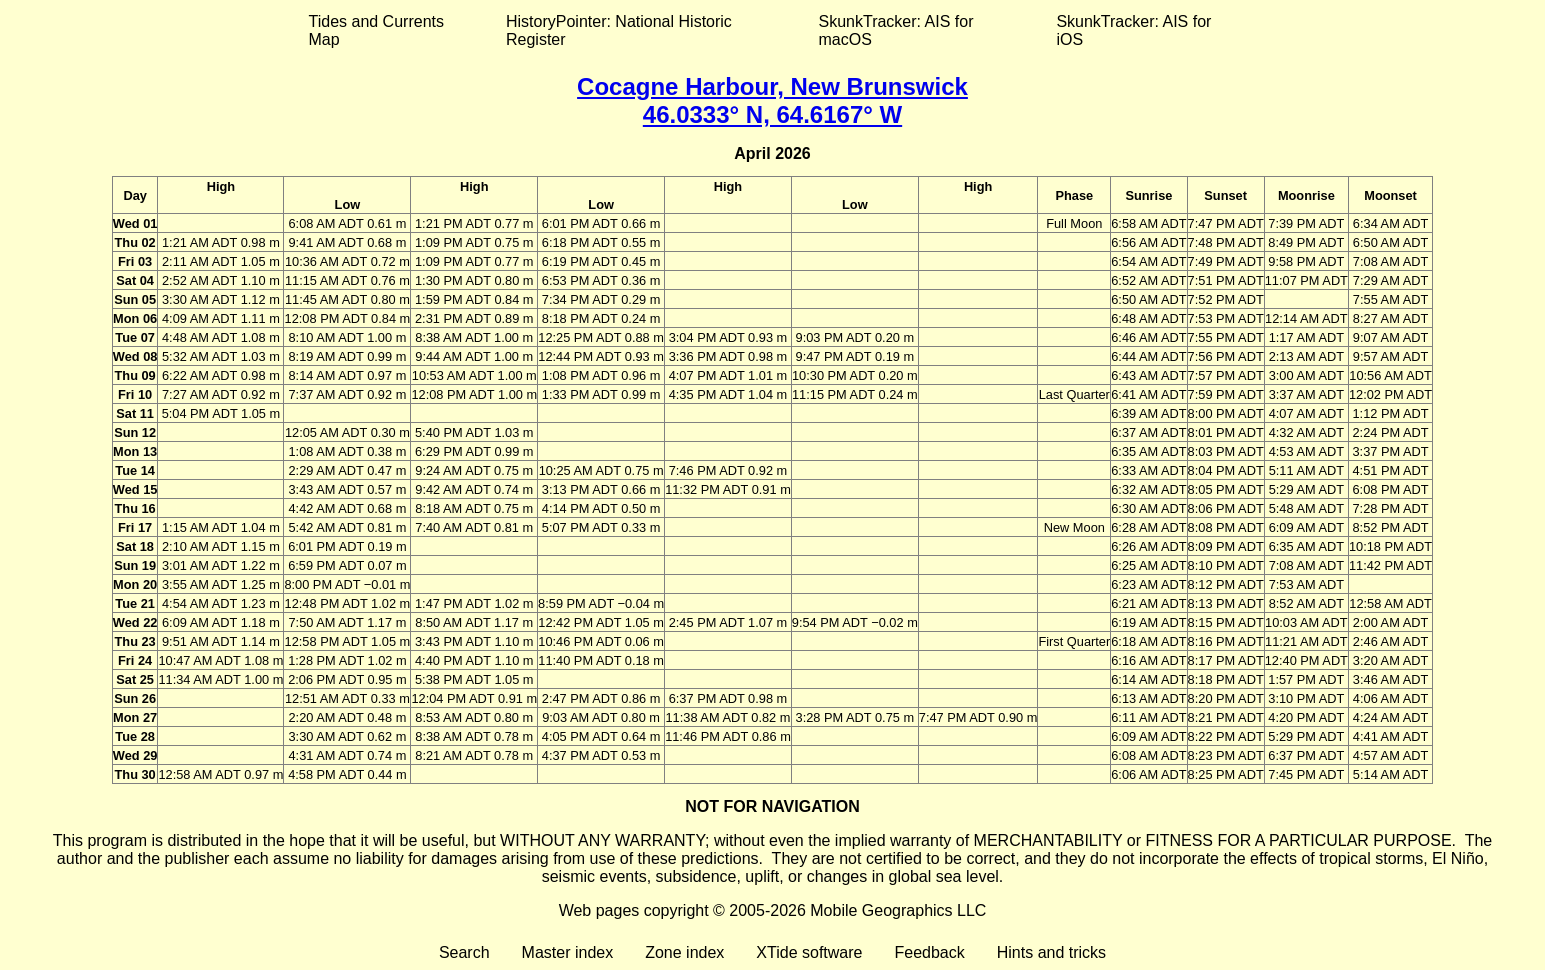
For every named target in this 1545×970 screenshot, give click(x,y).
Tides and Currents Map (376, 30)
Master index (568, 952)
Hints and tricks (1051, 952)
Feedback (929, 952)
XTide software (809, 952)
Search (464, 952)
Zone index (684, 952)
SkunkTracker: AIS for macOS (895, 30)
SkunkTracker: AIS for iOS (1133, 30)
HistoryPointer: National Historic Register (619, 30)
